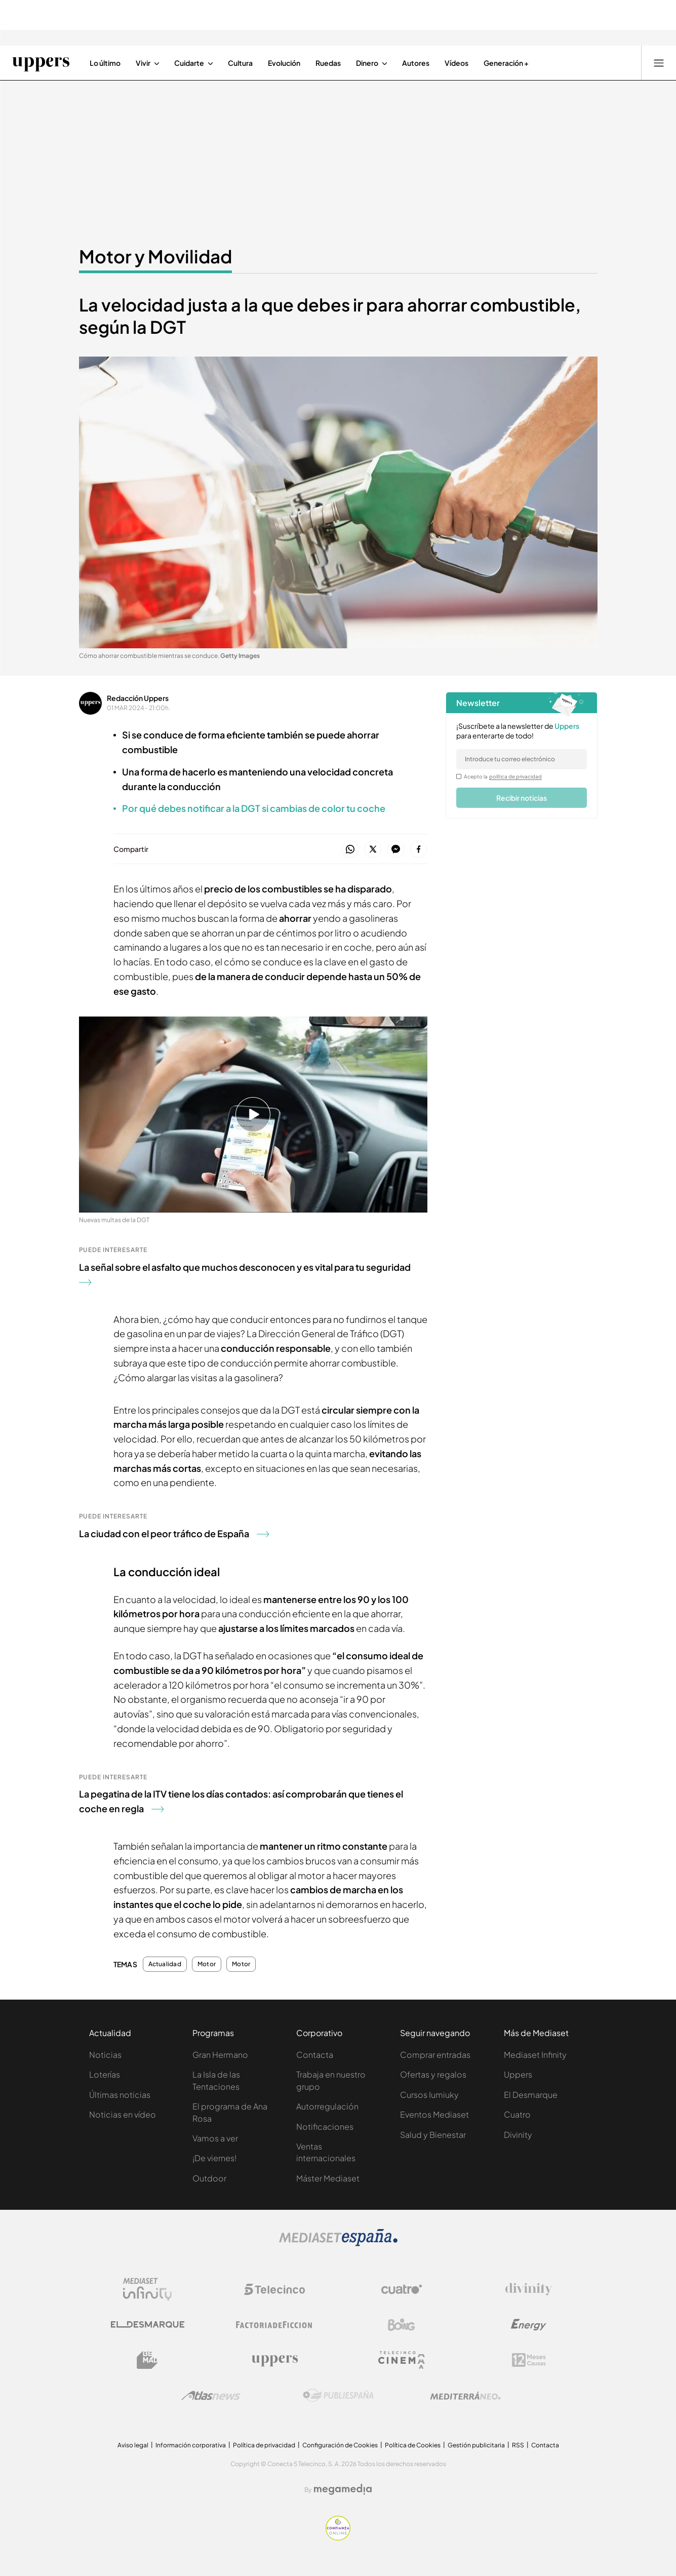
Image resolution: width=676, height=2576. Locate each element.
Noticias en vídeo (122, 2114)
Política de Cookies (413, 2445)
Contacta (314, 2054)
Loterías (104, 2074)
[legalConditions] (458, 776)
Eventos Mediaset (434, 2114)
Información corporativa (190, 2445)
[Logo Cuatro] (401, 2289)
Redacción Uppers (138, 697)
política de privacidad (515, 776)
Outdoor (209, 2178)
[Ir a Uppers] (40, 62)
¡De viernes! (214, 2158)
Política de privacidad (264, 2445)
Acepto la (503, 776)
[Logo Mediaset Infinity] (147, 2289)
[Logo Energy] (528, 2324)
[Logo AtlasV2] (211, 2395)
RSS (518, 2445)
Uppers (518, 2074)
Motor (206, 1964)
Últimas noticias (119, 2094)
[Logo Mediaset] (338, 2243)
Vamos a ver (215, 2138)
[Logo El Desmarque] (147, 2324)
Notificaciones (324, 2126)
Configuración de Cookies (340, 2445)
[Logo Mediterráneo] (465, 2396)
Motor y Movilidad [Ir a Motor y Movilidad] (155, 256)
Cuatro (517, 2114)
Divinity (518, 2134)
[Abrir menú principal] (659, 63)
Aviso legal (132, 2445)
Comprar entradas (435, 2054)
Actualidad (164, 1964)
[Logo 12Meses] (529, 2360)
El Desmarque (531, 2094)
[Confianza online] (338, 2537)
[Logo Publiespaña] (338, 2395)
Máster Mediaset (328, 2178)
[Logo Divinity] (528, 2289)
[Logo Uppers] (274, 2360)
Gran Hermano (220, 2054)
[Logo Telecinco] (274, 2289)
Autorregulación (327, 2106)
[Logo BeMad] (147, 2360)
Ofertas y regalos (433, 2074)
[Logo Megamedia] (343, 2489)
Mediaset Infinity (535, 2054)
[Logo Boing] (401, 2324)
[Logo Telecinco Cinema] (401, 2360)
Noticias (105, 2054)
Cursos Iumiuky (429, 2094)
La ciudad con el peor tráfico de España (174, 1533)
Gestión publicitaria (476, 2445)
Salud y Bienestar (433, 2134)
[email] (521, 759)
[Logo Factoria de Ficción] (274, 2324)
